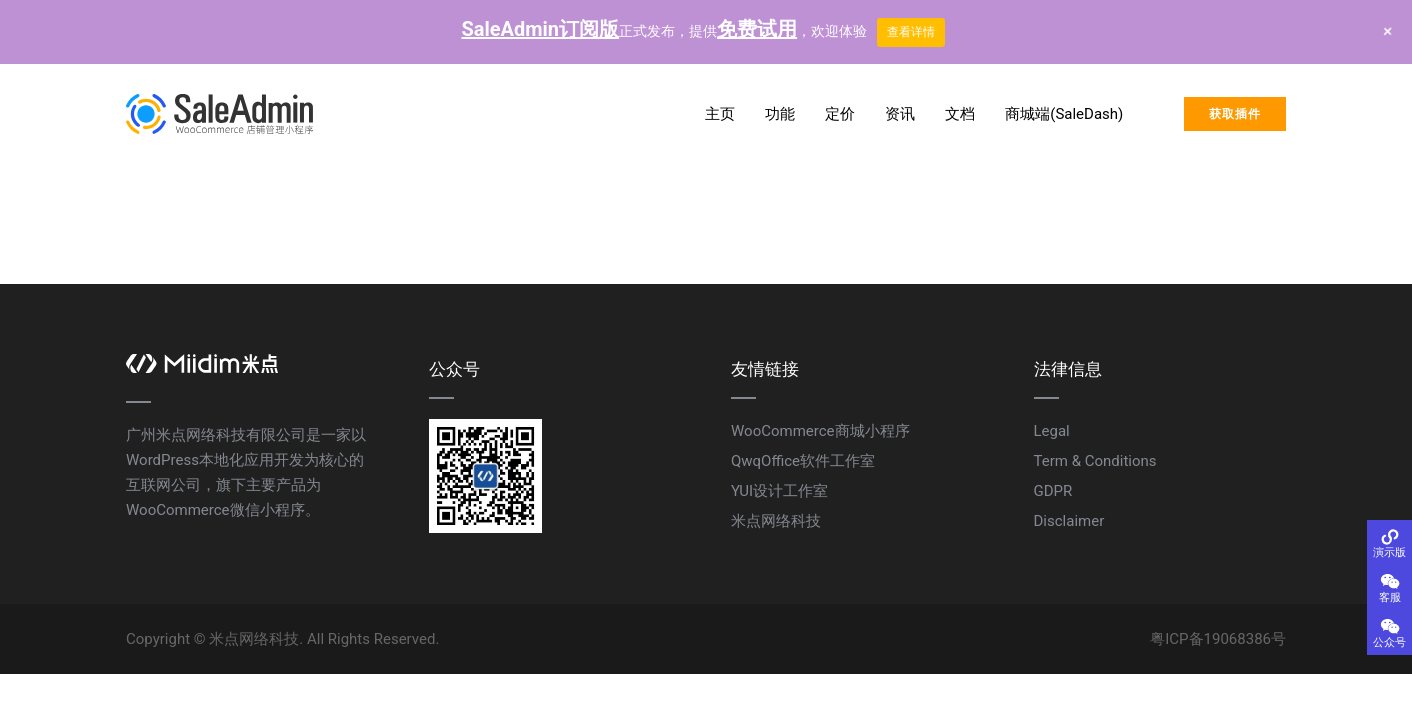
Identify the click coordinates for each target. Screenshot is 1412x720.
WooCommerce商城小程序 (820, 431)
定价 (840, 114)
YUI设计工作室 (779, 491)
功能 (780, 114)
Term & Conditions (1095, 461)
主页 (720, 114)
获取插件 (1235, 114)
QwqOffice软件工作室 (803, 461)
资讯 (900, 114)
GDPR (1053, 491)
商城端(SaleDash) (1064, 114)
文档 (960, 114)
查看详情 (911, 32)
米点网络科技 (776, 521)
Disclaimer (1069, 521)
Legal (1052, 431)
